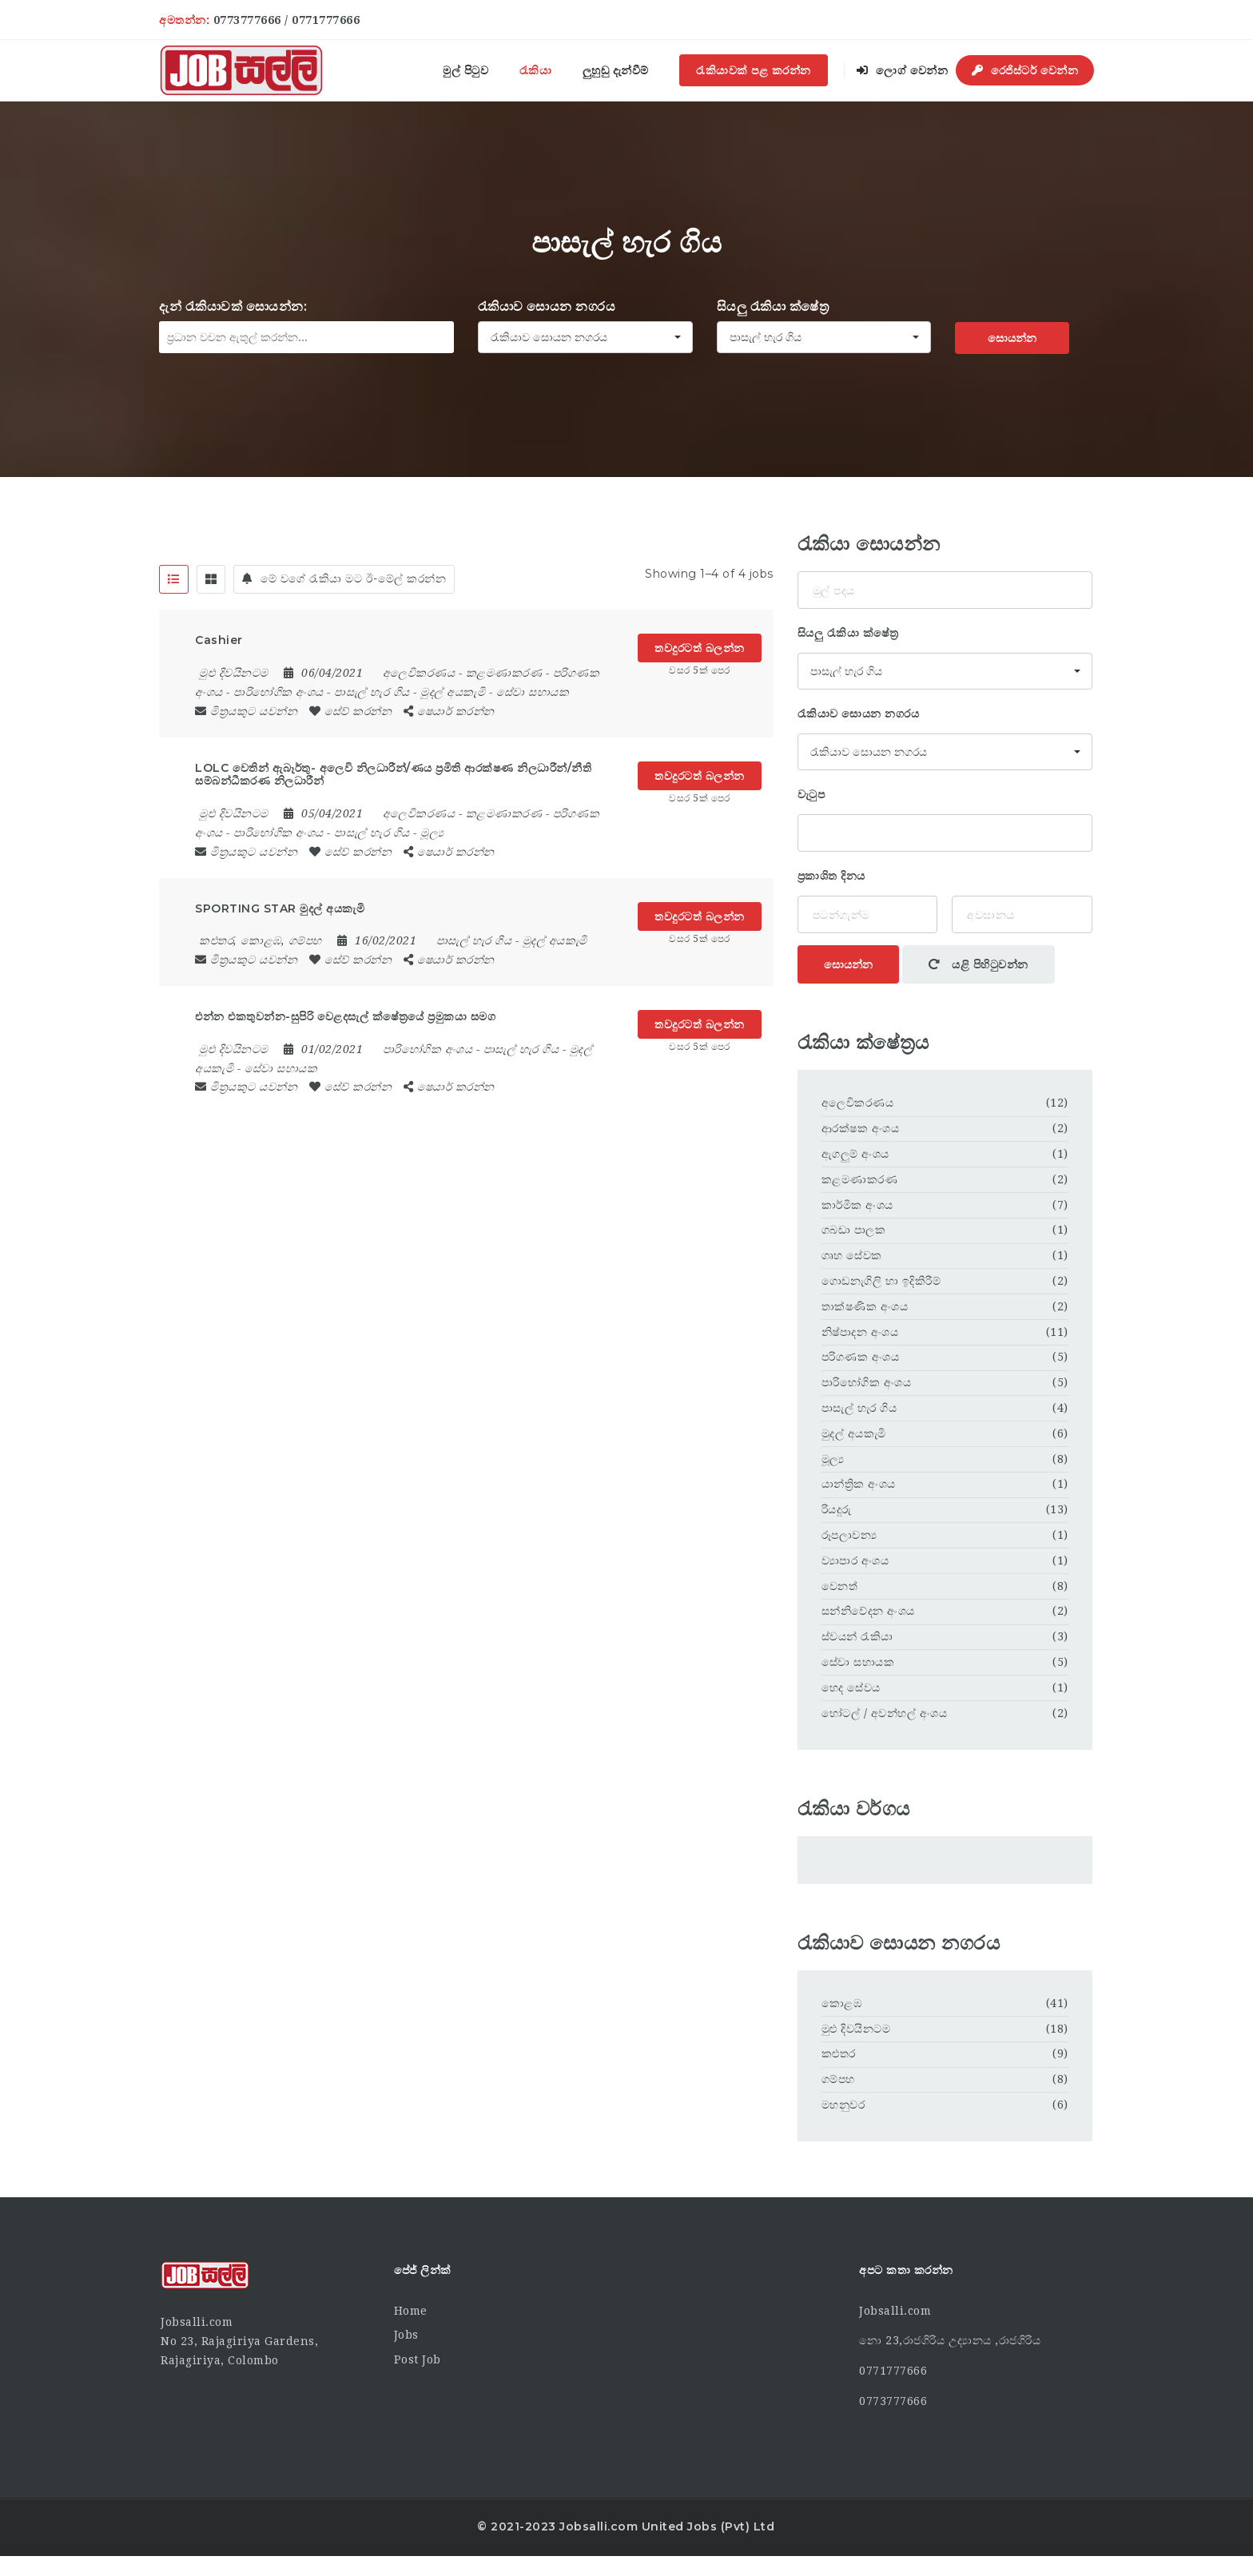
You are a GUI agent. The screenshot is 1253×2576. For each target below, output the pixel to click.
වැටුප (811, 794)
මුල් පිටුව (465, 70)
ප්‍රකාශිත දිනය (831, 876)
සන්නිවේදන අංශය (868, 1610)
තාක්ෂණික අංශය (865, 1306)
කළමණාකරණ (504, 672)
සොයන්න (1012, 338)
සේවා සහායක (533, 692)
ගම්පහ (838, 2079)
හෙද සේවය (851, 1687)
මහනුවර (843, 2104)
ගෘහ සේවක (851, 1255)
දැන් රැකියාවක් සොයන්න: (233, 306)
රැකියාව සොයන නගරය (547, 306)
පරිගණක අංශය (860, 1356)
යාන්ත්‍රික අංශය (858, 1483)
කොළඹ (841, 2003)
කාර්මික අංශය (857, 1205)
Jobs (406, 2334)
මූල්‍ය (432, 832)
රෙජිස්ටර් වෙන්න (1025, 70)
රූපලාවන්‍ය (849, 1535)
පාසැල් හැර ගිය (372, 692)
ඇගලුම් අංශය (855, 1153)
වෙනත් (839, 1586)
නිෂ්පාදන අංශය (860, 1332)
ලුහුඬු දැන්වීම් (616, 70)
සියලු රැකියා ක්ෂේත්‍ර (773, 306)
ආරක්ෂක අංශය (860, 1128)
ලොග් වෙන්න (902, 70)
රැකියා (535, 70)
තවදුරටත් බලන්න (699, 648)
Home (411, 2310)
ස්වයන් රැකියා (857, 1636)
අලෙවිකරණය (419, 672)
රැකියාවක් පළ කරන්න (753, 70)
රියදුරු (836, 1509)
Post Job (417, 2359)
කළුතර (838, 2053)
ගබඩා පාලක (853, 1229)
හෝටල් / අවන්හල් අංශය (884, 1713)
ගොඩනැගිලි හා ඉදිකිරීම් (881, 1280)
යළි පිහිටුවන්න (978, 964)
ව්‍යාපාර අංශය (855, 1560)
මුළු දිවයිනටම (856, 2028)
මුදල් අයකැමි (452, 692)
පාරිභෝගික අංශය (278, 692)
